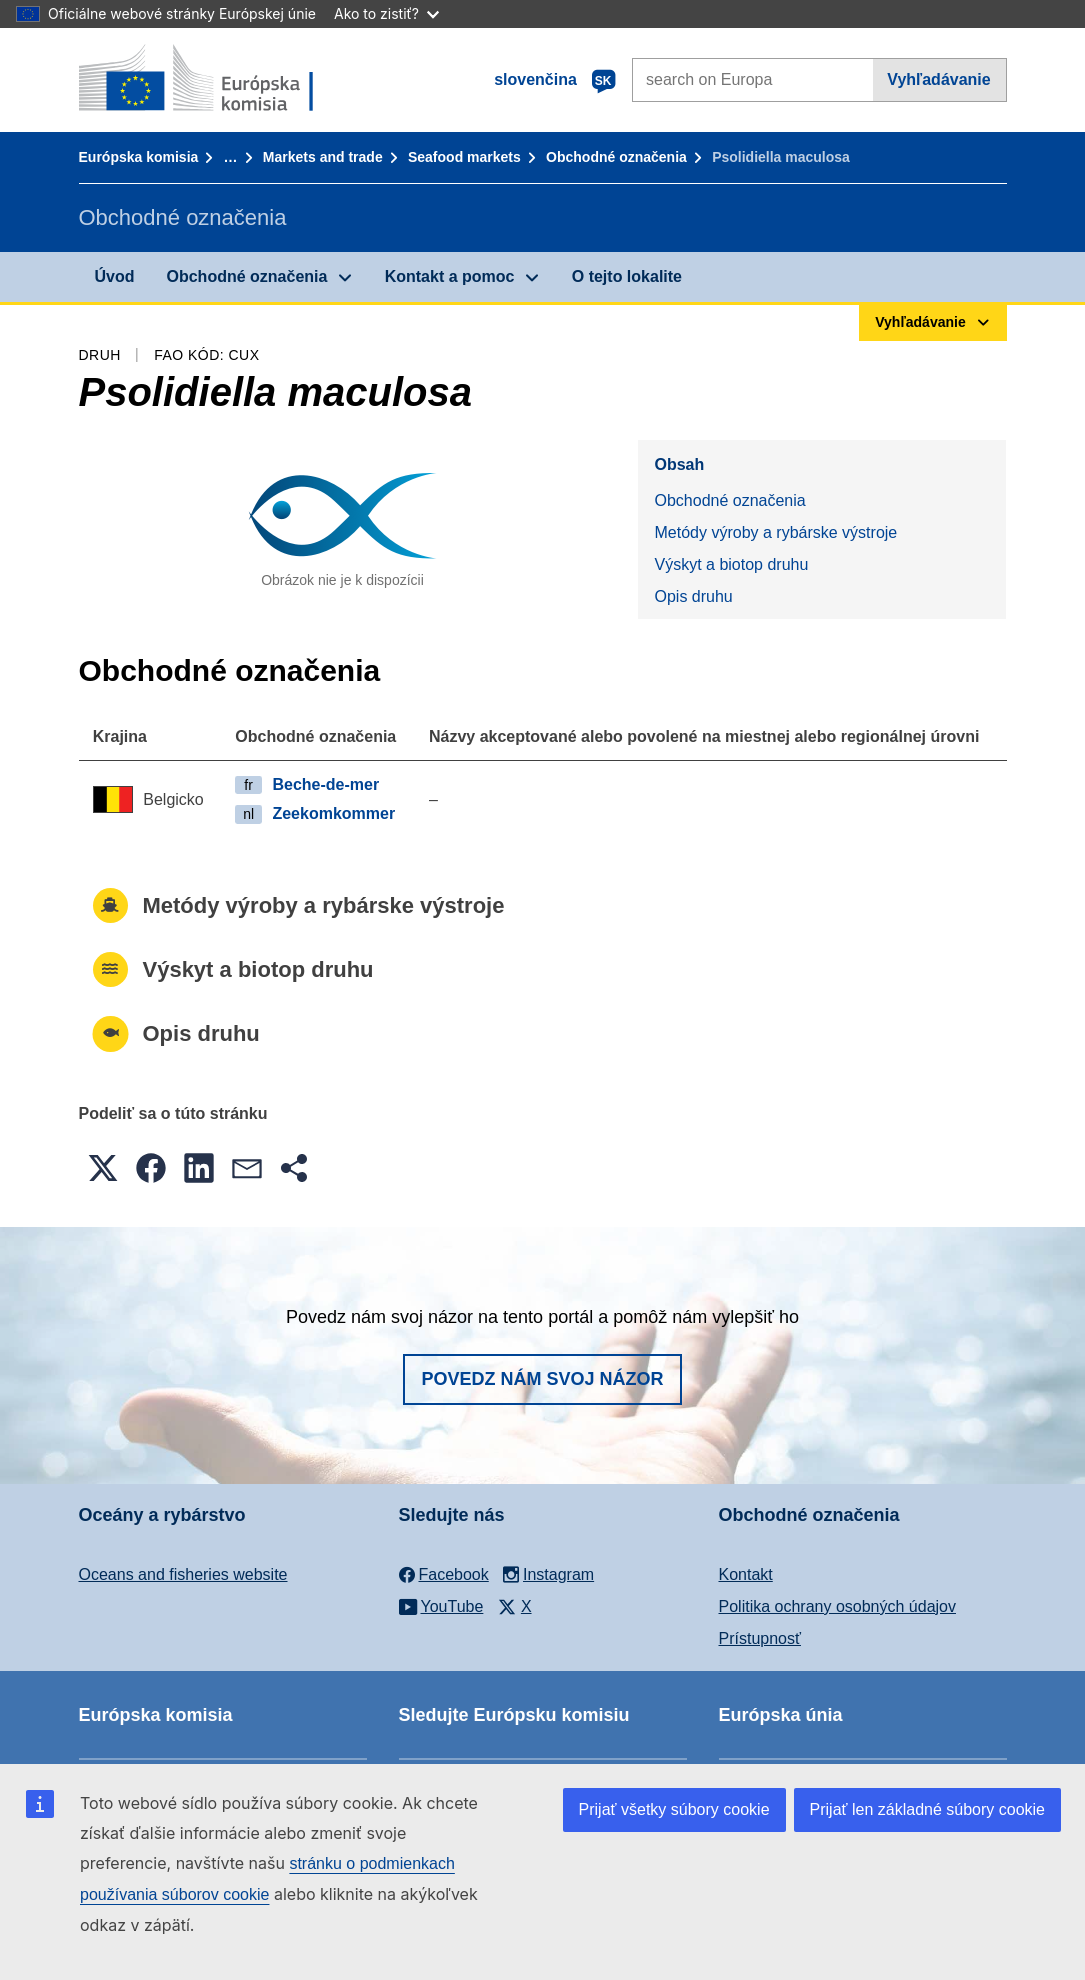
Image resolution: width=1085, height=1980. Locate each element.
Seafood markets (464, 157)
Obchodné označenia (616, 157)
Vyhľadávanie (938, 79)
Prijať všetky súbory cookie (674, 1809)
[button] (103, 1168)
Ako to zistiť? (386, 13)
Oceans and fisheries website (183, 1574)
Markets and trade (323, 157)
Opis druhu (693, 596)
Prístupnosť (760, 1638)
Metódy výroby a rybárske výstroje (775, 532)
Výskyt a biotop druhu (731, 564)
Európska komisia (139, 157)
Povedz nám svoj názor (542, 1379)
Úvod (115, 276)
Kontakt (746, 1574)
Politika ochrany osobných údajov (837, 1606)
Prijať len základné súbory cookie (927, 1809)
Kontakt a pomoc (450, 276)
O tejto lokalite (627, 276)
